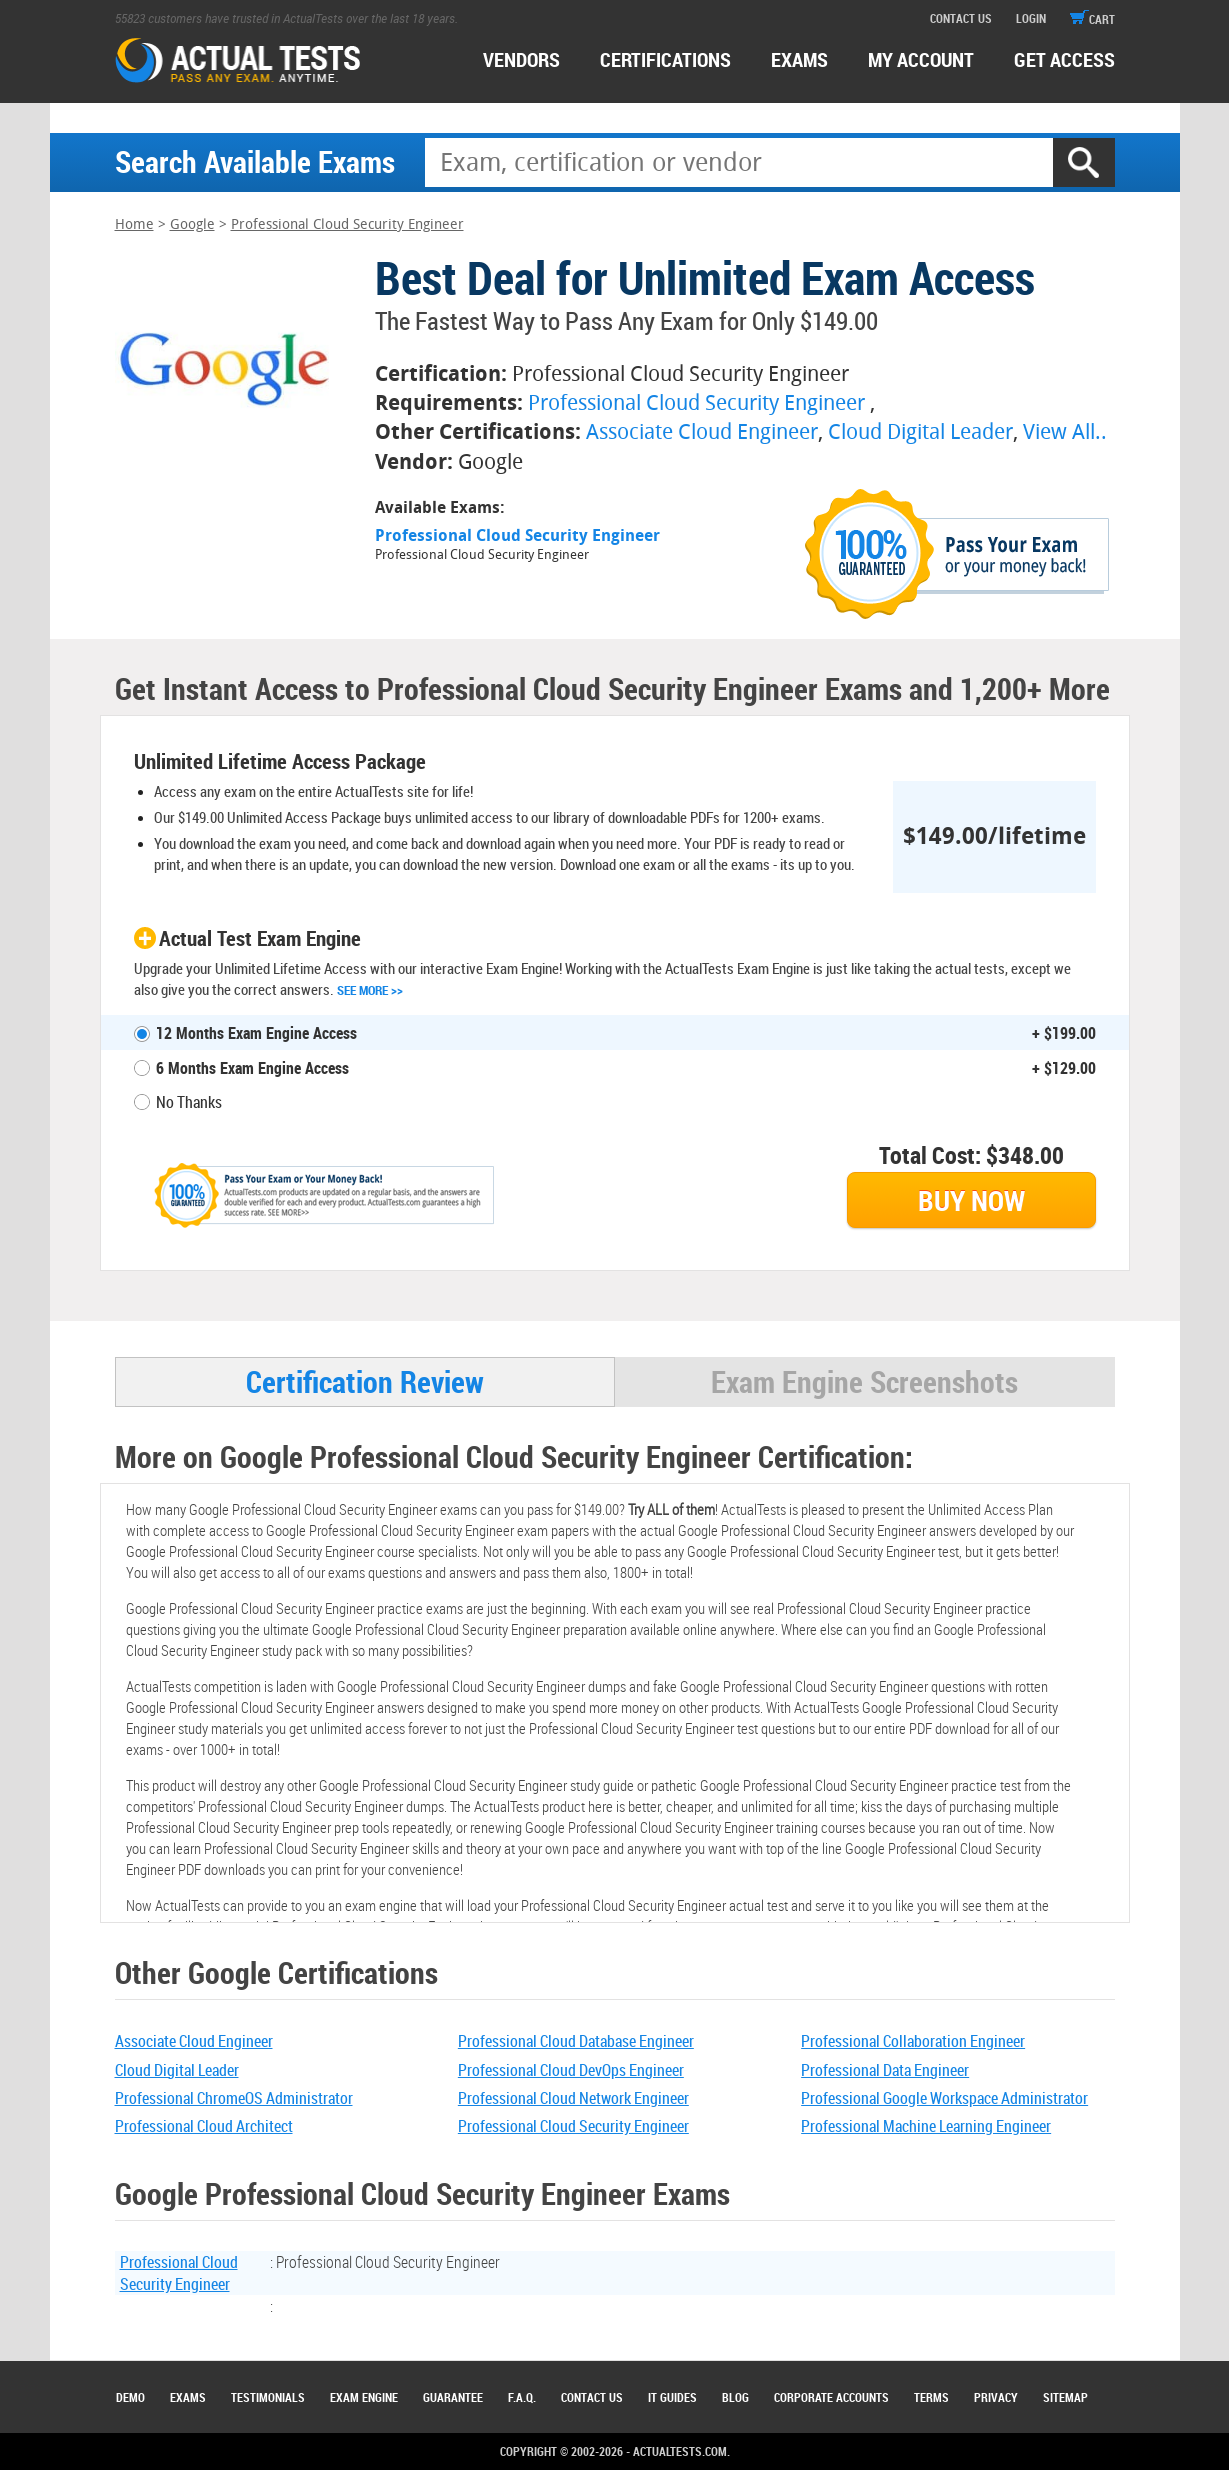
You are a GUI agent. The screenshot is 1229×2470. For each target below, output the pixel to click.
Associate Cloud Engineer (702, 431)
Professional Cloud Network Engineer (573, 2098)
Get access (1064, 59)
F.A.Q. (522, 2397)
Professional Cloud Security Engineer (347, 224)
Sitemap (1065, 2397)
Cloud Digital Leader (920, 431)
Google (192, 224)
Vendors (521, 59)
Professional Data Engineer (885, 2070)
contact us (961, 18)
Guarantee (453, 2397)
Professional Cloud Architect (204, 2126)
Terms (931, 2397)
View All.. (1065, 431)
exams (799, 59)
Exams (188, 2397)
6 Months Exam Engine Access (252, 1068)
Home (134, 224)
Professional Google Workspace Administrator (944, 2098)
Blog (735, 2397)
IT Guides (672, 2397)
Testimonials (268, 2397)
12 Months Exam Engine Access (256, 1033)
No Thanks (189, 1102)
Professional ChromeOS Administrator (234, 2098)
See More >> (370, 990)
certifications (665, 59)
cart (1092, 19)
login (1031, 18)
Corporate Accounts (831, 2397)
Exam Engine (364, 2397)
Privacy (996, 2397)
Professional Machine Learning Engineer (926, 2126)
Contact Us (592, 2397)
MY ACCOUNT (921, 59)
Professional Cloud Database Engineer (576, 2041)
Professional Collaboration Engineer (913, 2041)
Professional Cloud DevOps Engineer (571, 2070)
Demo (130, 2397)
